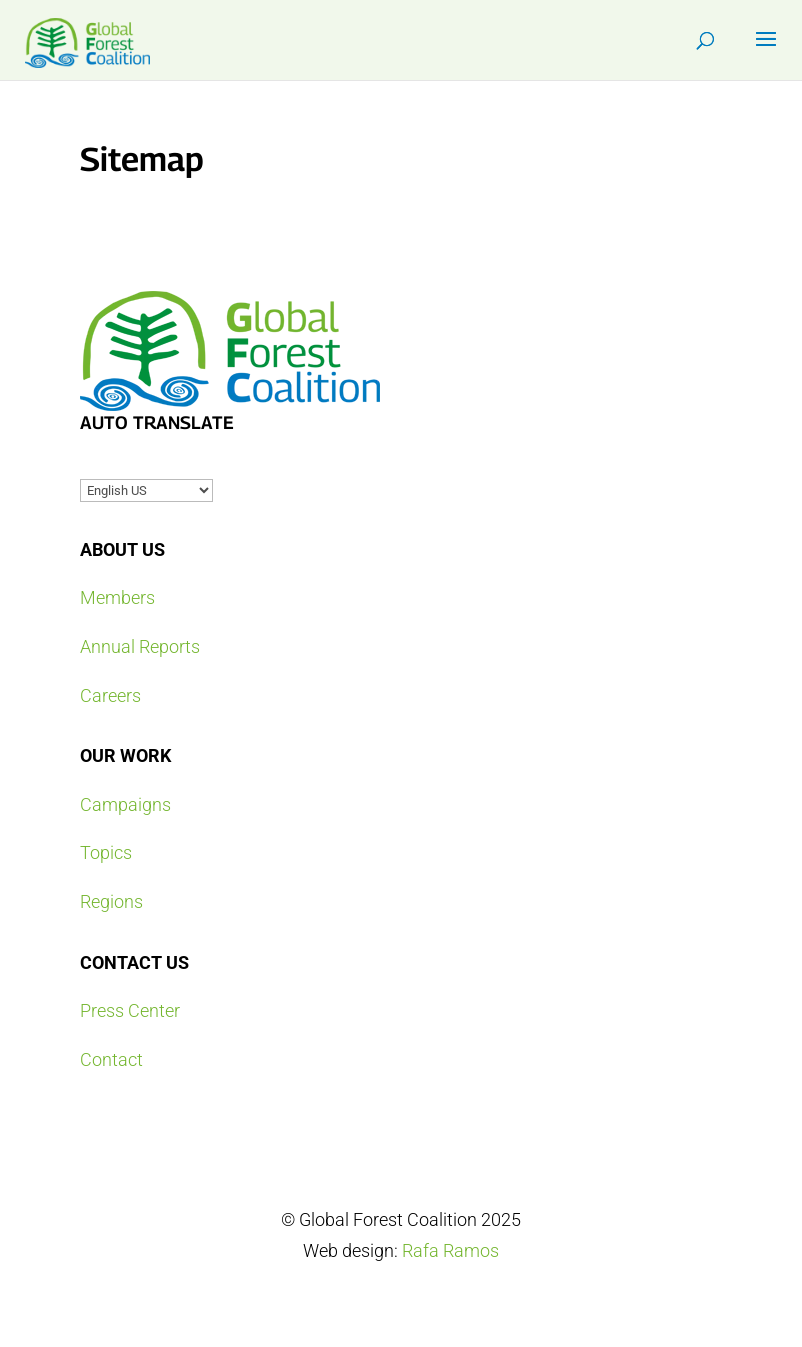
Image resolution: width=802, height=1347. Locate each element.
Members (117, 597)
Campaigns (125, 804)
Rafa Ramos (450, 1250)
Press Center (130, 1010)
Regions (111, 901)
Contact (111, 1059)
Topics (106, 852)
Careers (110, 695)
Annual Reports (140, 646)
